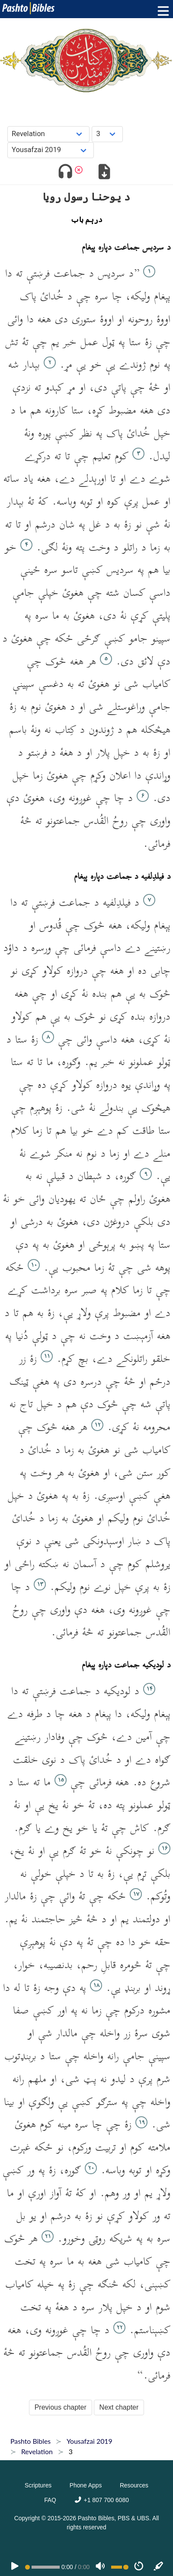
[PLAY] (15, 2566)
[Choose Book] (48, 134)
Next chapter (119, 2407)
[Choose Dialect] (50, 150)
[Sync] (159, 2566)
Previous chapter (60, 2407)
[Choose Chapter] (107, 134)
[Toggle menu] (161, 11)
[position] (42, 2567)
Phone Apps (86, 2485)
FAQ (50, 2499)
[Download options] (104, 173)
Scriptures (38, 2485)
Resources (134, 2485)
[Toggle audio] (65, 173)
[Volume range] (119, 2567)
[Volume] (100, 2566)
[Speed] (139, 2566)
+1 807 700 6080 (101, 2499)
